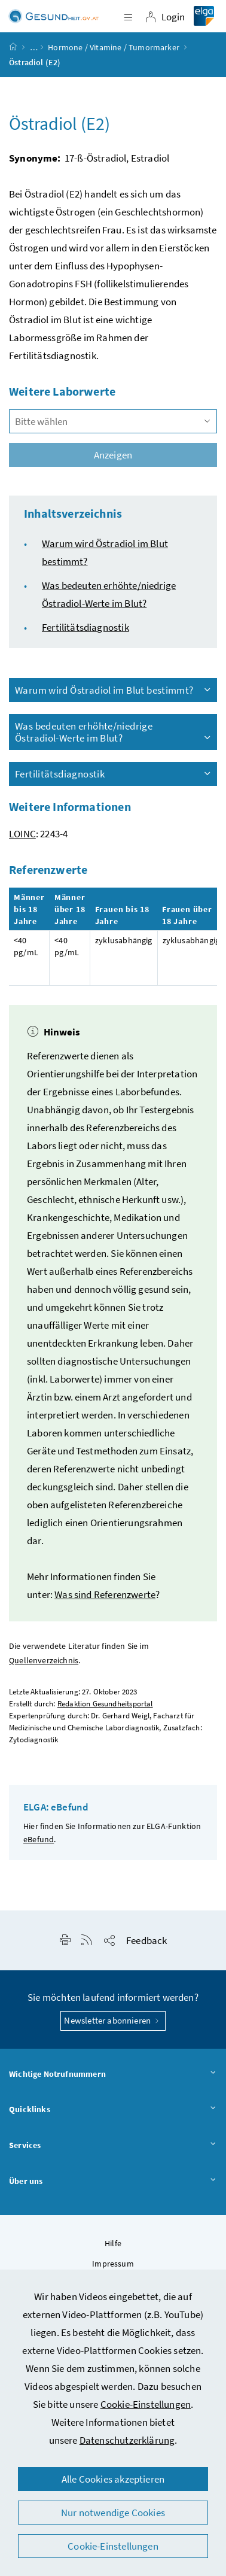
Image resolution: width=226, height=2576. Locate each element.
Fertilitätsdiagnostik (85, 627)
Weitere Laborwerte (62, 391)
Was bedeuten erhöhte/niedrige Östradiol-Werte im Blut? (113, 732)
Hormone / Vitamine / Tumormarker (113, 47)
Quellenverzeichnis (43, 1660)
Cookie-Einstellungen (145, 2404)
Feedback (146, 1940)
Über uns (113, 2182)
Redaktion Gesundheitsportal (105, 1704)
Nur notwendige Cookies (113, 2512)
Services (113, 2146)
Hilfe (113, 2243)
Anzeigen (113, 454)
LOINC (22, 833)
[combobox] (113, 421)
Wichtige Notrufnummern (113, 2074)
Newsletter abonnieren (112, 2020)
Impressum (113, 2263)
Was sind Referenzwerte (104, 1594)
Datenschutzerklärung (127, 2440)
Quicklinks (113, 2110)
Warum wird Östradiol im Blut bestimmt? (113, 690)
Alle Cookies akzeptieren (113, 2479)
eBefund (38, 1839)
